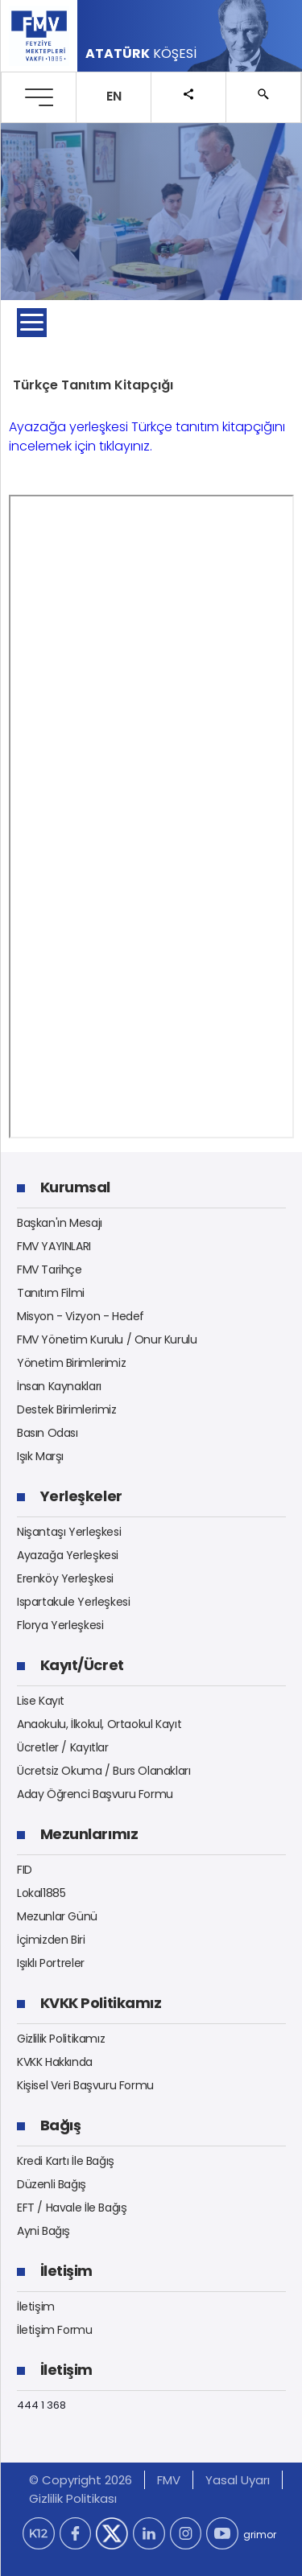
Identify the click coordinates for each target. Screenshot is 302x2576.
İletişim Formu (55, 2330)
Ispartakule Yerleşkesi (73, 1602)
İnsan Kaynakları (59, 1386)
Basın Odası (47, 1433)
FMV (168, 2479)
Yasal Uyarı (237, 2479)
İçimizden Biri (51, 1940)
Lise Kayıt (40, 1701)
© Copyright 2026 (80, 2479)
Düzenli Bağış (51, 2184)
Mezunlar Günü (57, 1916)
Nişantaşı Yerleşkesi (69, 1532)
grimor (259, 2534)
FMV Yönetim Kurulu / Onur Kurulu (107, 1339)
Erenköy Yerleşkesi (65, 1578)
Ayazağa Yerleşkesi (67, 1555)
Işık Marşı (40, 1456)
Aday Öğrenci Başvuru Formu (95, 1794)
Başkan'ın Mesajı (59, 1223)
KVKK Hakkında (55, 2062)
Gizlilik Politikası (73, 2498)
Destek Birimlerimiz (67, 1409)
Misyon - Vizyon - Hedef (80, 1316)
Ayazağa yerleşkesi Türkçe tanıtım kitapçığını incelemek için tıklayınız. (147, 436)
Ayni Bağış (43, 2231)
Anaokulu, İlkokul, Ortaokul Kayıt (99, 1724)
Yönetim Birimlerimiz (71, 1363)
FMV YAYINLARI (54, 1246)
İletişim (36, 2306)
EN (114, 96)
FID (24, 1870)
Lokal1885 (41, 1893)
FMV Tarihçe (49, 1269)
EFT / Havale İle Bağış (71, 2207)
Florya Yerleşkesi (60, 1625)
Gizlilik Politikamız (61, 2039)
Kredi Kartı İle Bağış (65, 2161)
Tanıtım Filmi (51, 1293)
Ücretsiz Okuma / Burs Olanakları (104, 1771)
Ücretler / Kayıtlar (63, 1747)
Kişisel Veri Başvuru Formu (85, 2085)
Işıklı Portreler (51, 1963)
